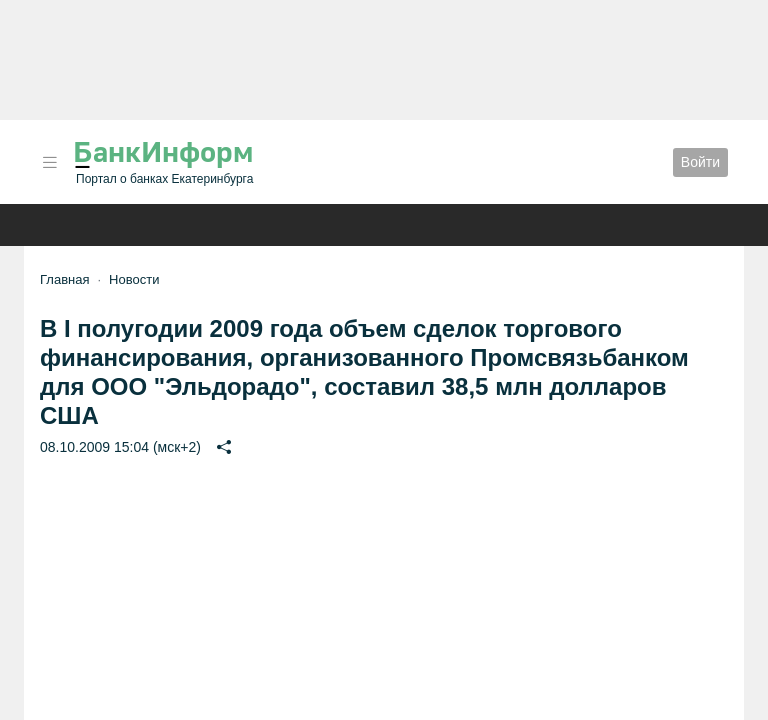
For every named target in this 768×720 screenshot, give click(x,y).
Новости (134, 279)
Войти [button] (700, 162)
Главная (64, 279)
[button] (50, 162)
